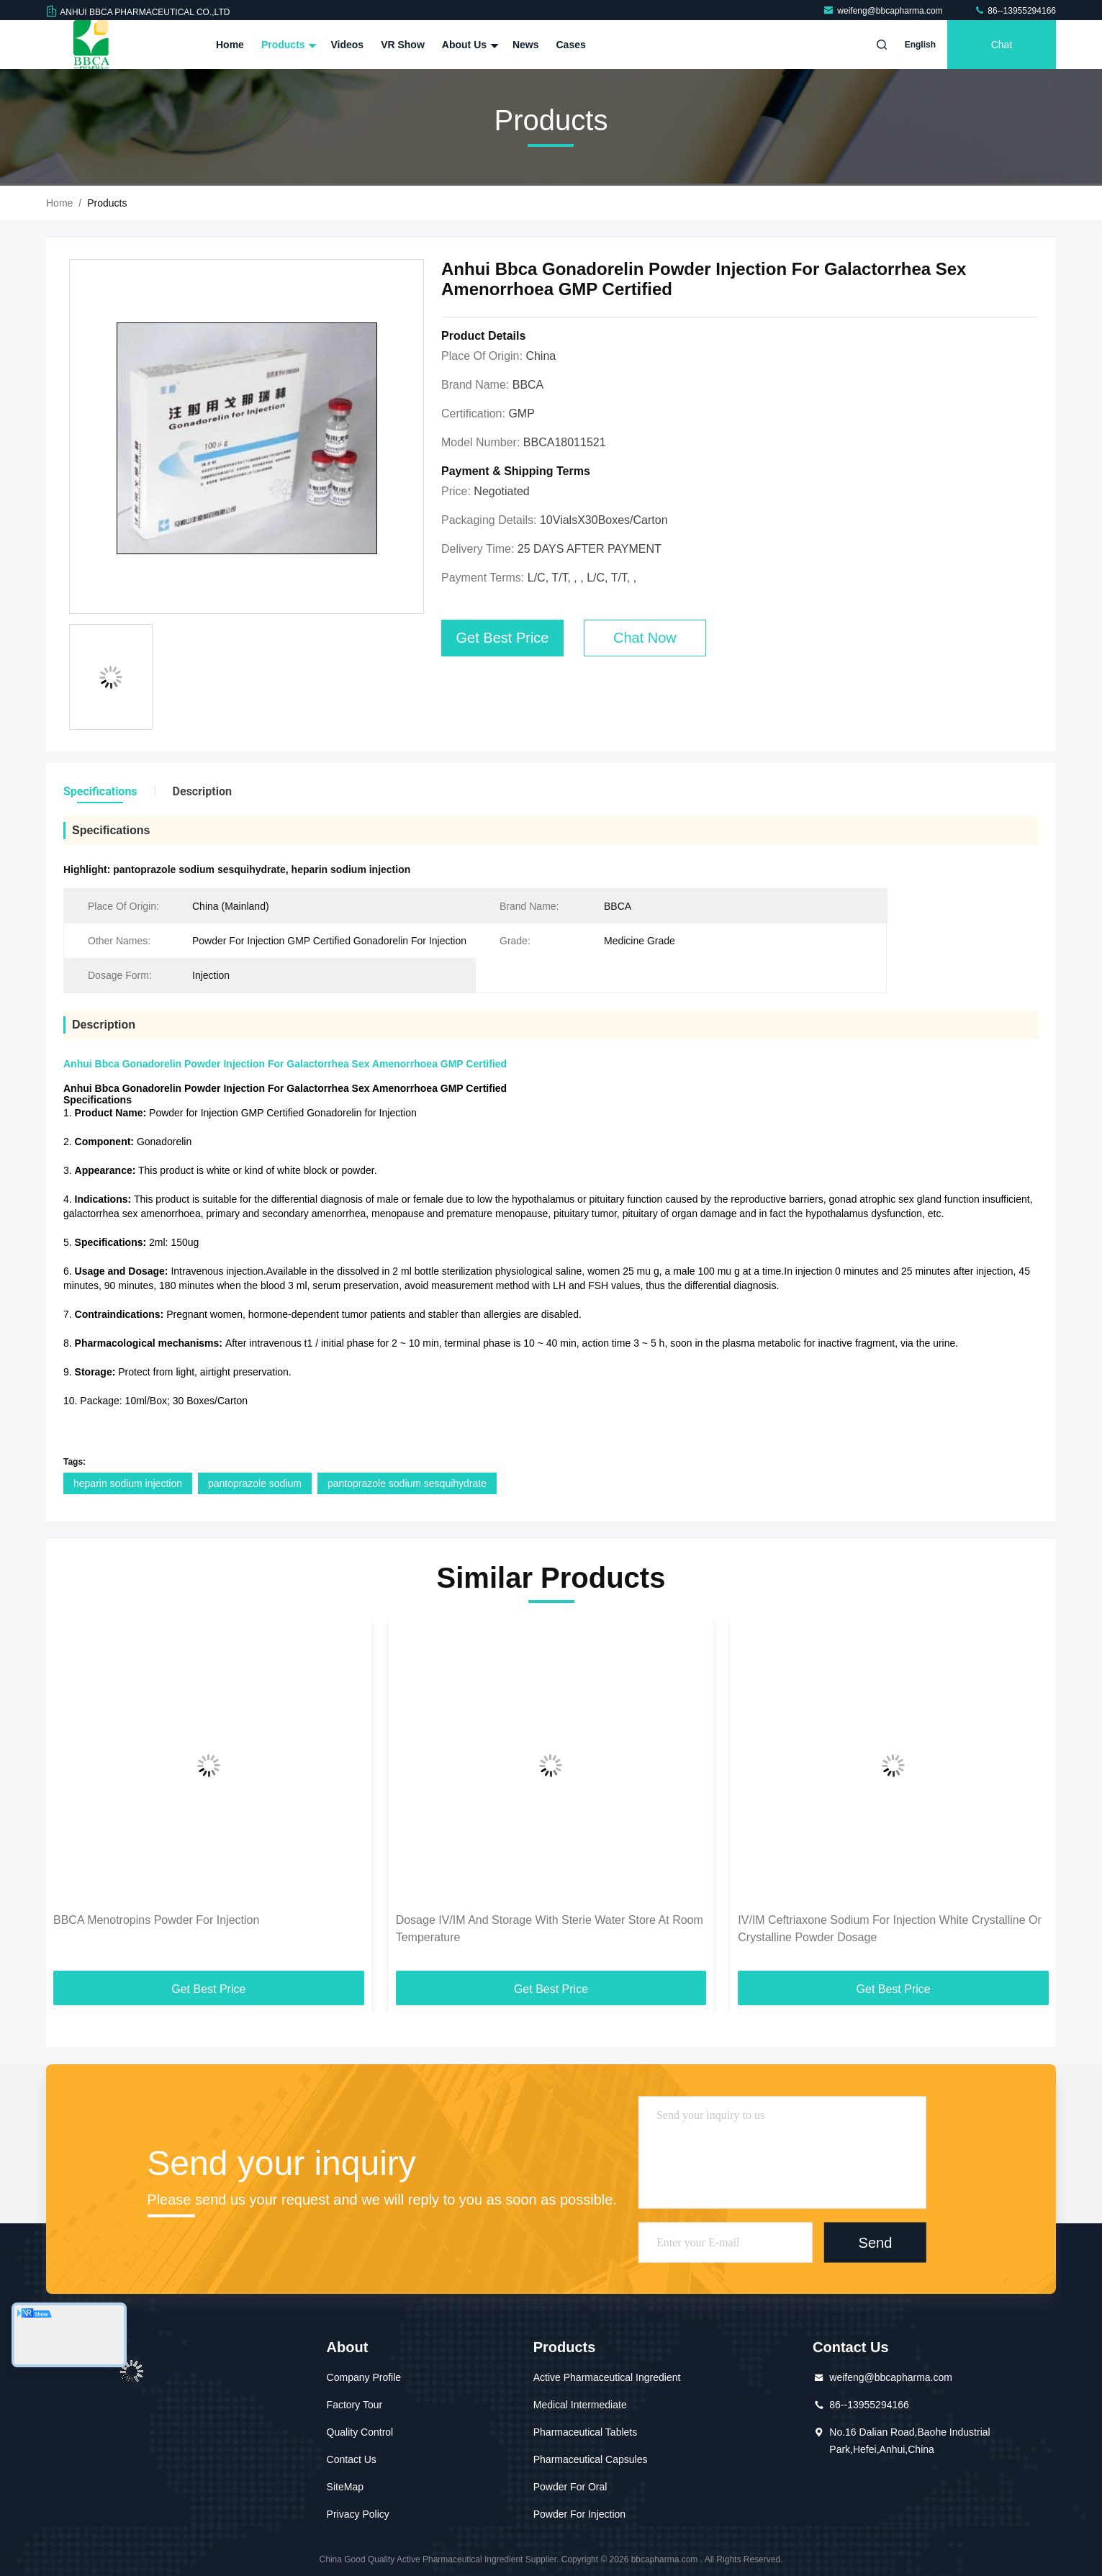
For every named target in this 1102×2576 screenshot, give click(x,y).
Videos (346, 44)
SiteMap (345, 2487)
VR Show (403, 44)
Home (230, 44)
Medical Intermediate (580, 2404)
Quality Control (360, 2432)
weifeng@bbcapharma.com (884, 11)
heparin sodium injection (127, 1483)
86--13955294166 (1015, 11)
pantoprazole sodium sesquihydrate (407, 1483)
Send (876, 2242)
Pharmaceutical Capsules (590, 2459)
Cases (571, 44)
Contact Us (351, 2459)
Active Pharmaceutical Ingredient (607, 2377)
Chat (1002, 44)
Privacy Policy (358, 2514)
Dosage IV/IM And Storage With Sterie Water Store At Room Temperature (549, 1928)
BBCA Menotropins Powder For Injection (156, 1920)
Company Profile (364, 2377)
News (525, 44)
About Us (468, 44)
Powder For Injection (579, 2514)
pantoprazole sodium (255, 1483)
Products (287, 44)
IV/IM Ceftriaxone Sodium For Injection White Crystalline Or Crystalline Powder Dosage (889, 1928)
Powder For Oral (570, 2487)
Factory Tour (355, 2404)
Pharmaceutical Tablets (585, 2432)
